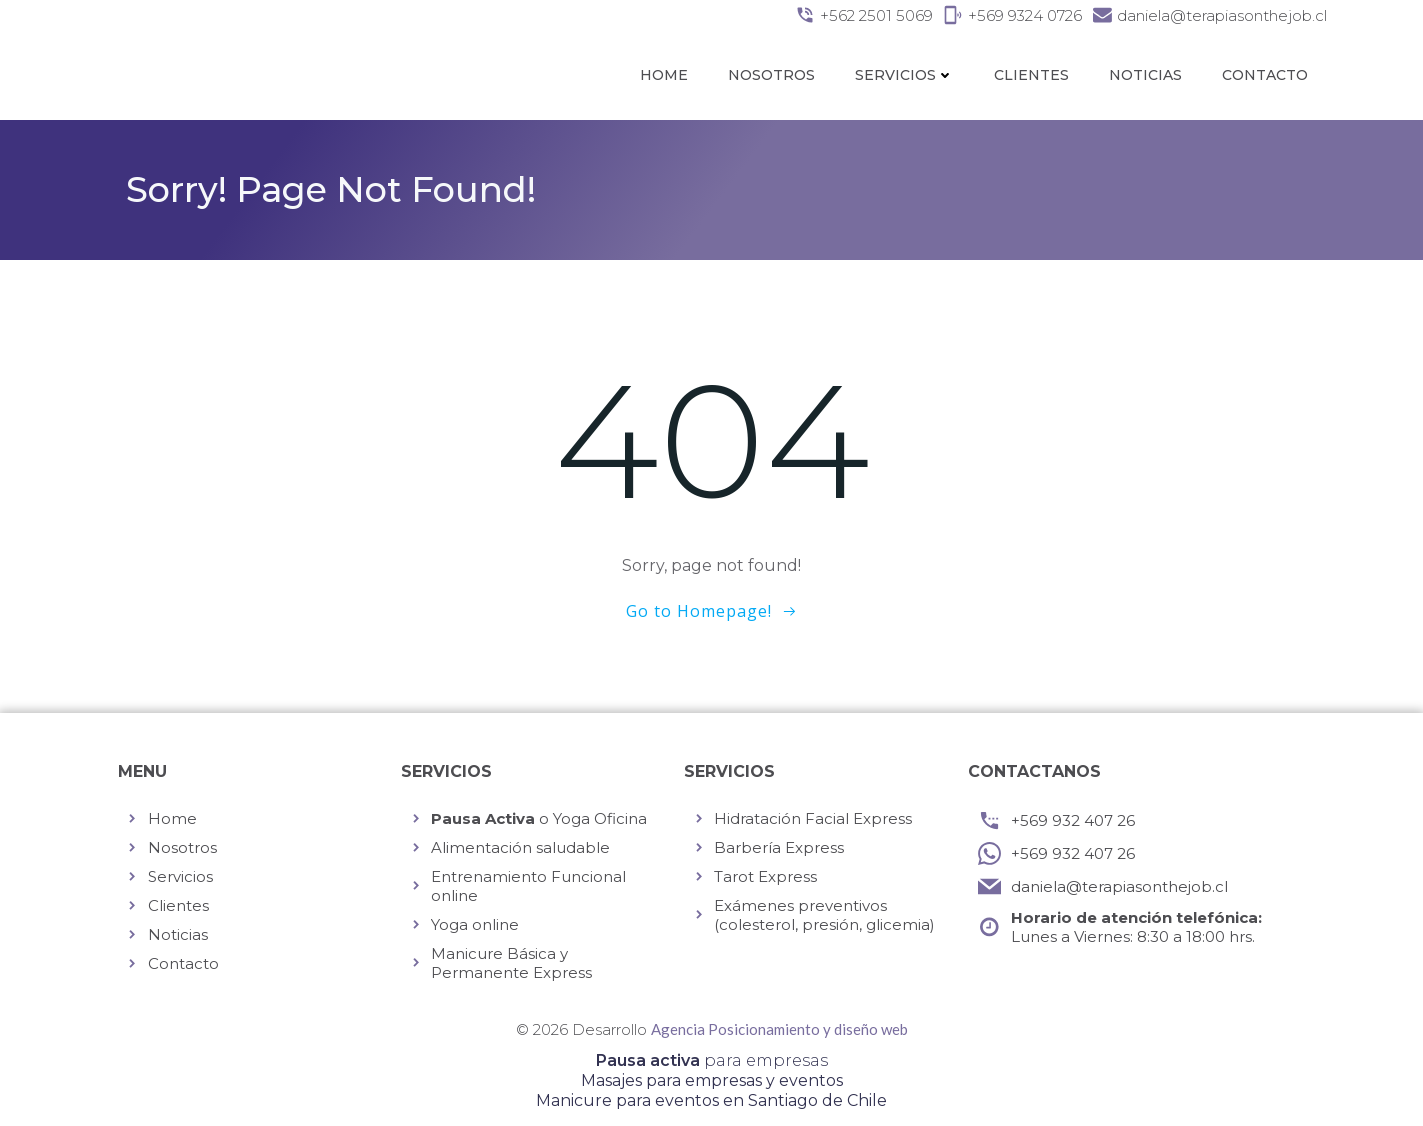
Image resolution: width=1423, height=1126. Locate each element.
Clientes (1031, 75)
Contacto (1265, 75)
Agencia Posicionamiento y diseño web (779, 1029)
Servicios (904, 75)
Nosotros (771, 75)
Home (664, 75)
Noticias (1145, 75)
